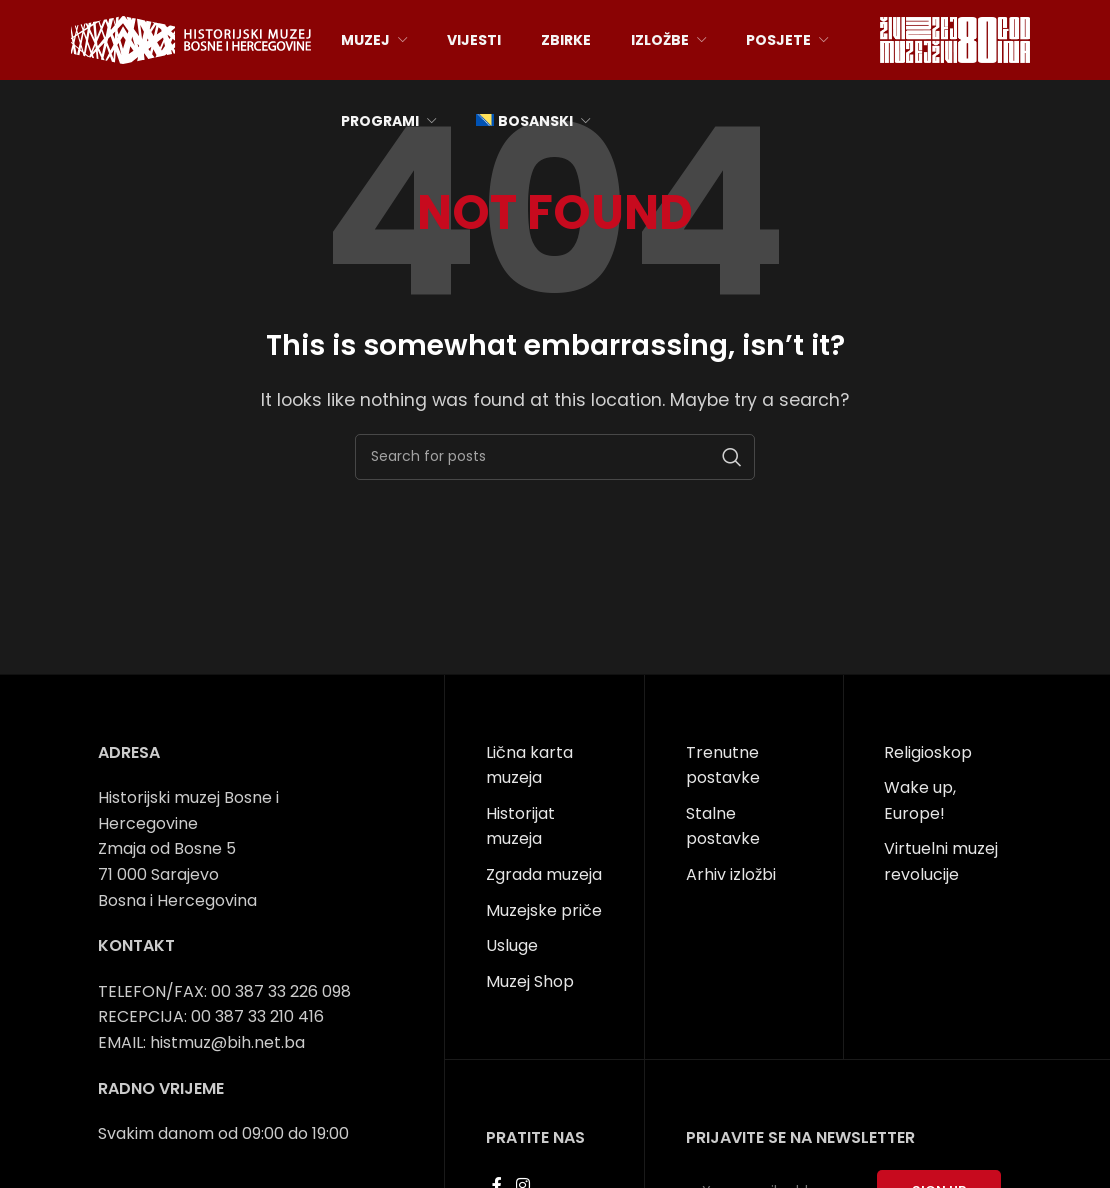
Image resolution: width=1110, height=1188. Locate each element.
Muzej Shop (530, 981)
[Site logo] (191, 38)
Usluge (512, 945)
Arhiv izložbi (731, 874)
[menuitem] (533, 121)
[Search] (555, 457)
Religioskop (928, 752)
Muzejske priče (544, 910)
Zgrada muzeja (544, 874)
